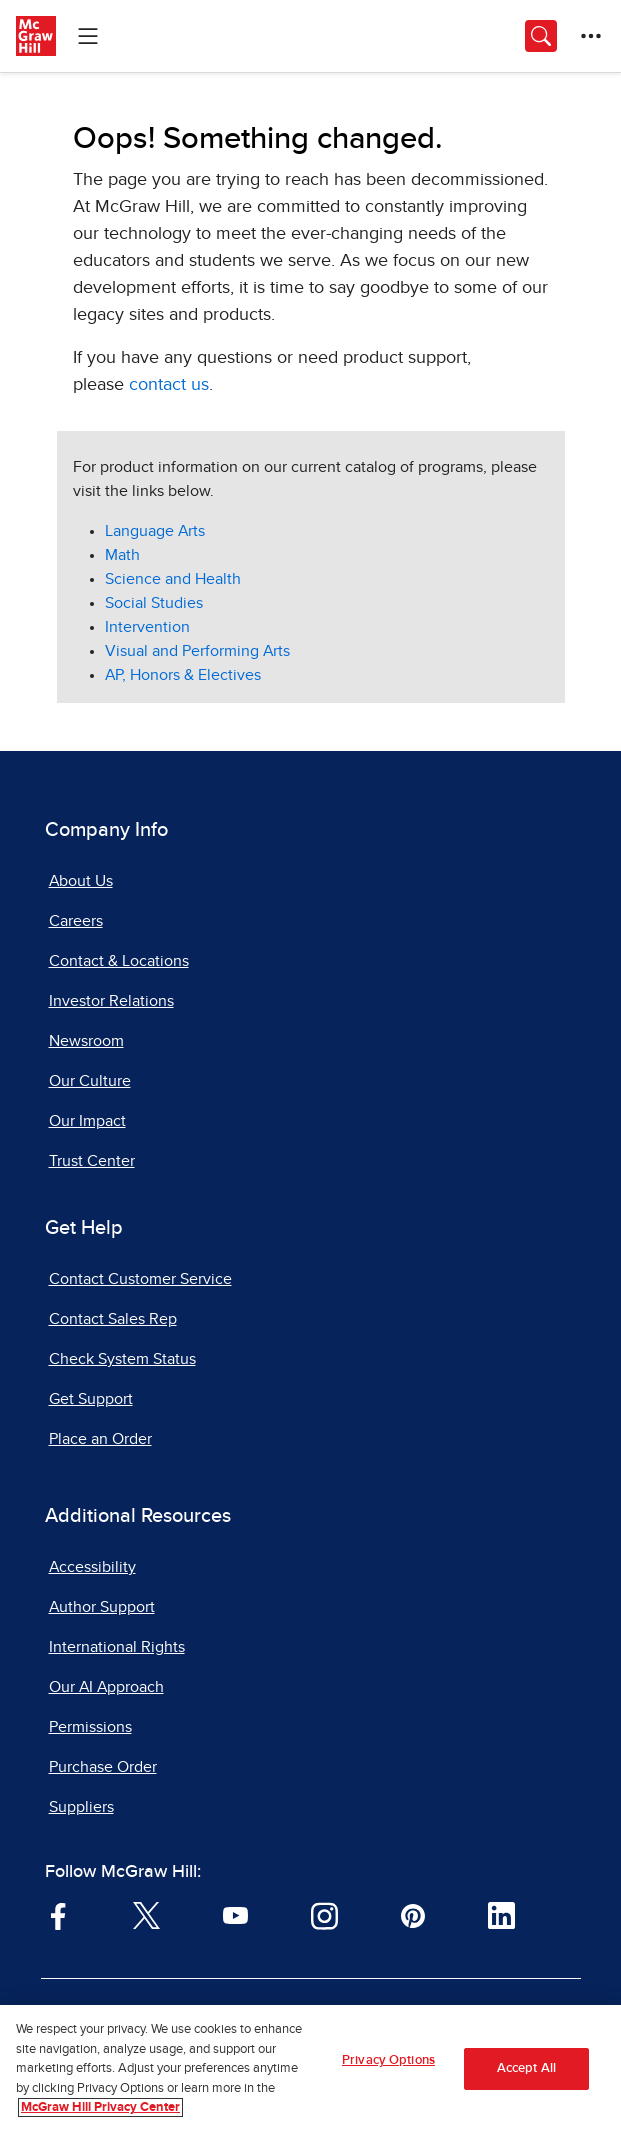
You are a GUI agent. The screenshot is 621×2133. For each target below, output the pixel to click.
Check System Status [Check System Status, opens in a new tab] (122, 1359)
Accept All (526, 2072)
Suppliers (81, 1807)
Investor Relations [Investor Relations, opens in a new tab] (111, 1001)
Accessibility (92, 1567)
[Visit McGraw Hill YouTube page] (235, 1914)
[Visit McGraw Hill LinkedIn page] (501, 1914)
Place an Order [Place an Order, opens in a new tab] (100, 1439)
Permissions (90, 1727)
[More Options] (591, 36)
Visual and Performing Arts (197, 651)
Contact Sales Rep (113, 1319)
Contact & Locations (119, 961)
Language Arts (155, 531)
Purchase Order (103, 1767)
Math (122, 555)
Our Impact (87, 1121)
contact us (169, 385)
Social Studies (154, 603)
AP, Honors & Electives (183, 675)
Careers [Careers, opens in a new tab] (76, 921)
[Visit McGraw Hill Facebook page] (58, 1914)
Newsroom (86, 1041)
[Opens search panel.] (541, 36)
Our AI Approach (106, 1687)
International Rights (117, 1647)
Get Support (91, 1399)
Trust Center (92, 1161)
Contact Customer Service (140, 1279)
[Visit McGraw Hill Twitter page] (146, 1914)
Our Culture (90, 1081)
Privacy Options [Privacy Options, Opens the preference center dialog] (388, 2064)
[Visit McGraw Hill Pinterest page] (412, 1914)
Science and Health (173, 579)
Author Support (102, 1607)
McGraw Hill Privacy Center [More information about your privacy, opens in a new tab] (100, 2111)
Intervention (147, 627)
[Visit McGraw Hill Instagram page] (324, 1914)
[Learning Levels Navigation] (88, 36)
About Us (81, 881)
